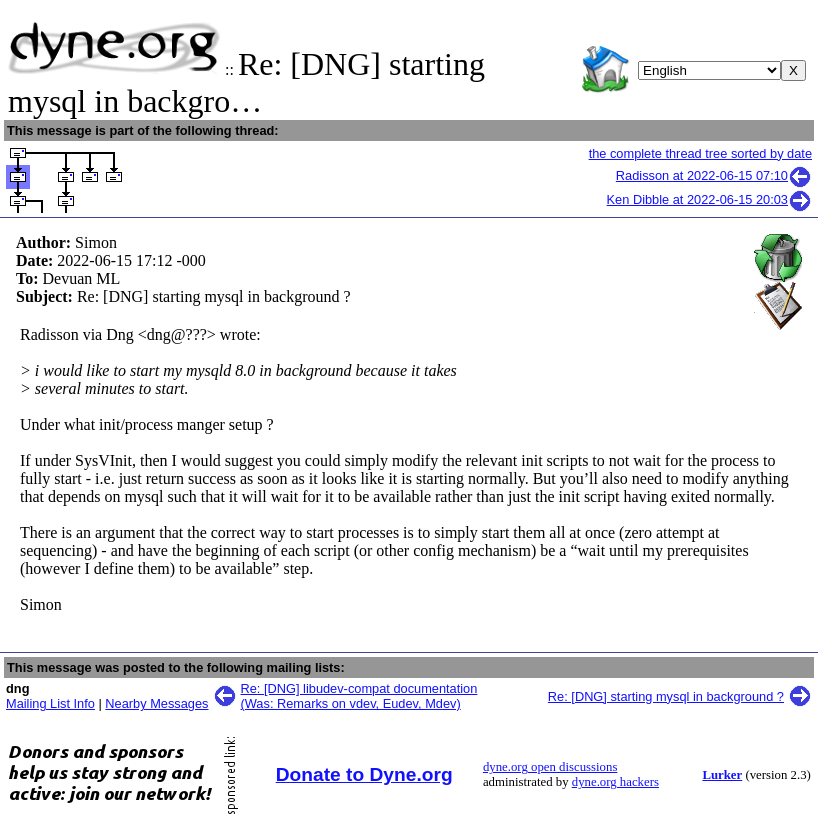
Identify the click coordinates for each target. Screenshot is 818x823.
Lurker (722, 775)
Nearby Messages (156, 703)
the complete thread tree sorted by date (700, 153)
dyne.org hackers (615, 782)
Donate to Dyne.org (364, 774)
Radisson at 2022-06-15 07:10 (714, 175)
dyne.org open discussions (550, 767)
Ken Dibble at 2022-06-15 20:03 (709, 199)
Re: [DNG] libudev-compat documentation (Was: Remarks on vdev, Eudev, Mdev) (359, 696)
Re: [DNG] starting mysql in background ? (666, 696)
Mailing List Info (50, 703)
